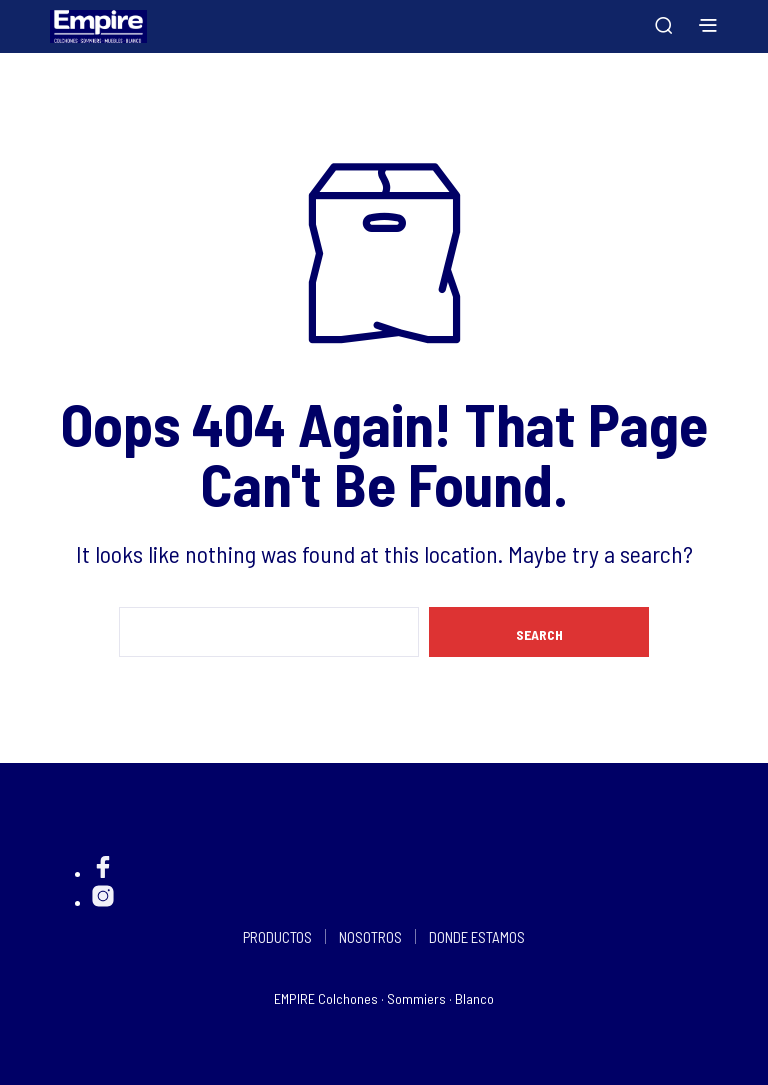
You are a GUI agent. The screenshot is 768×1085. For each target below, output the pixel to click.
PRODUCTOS (277, 937)
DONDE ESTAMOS (477, 937)
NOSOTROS (370, 937)
